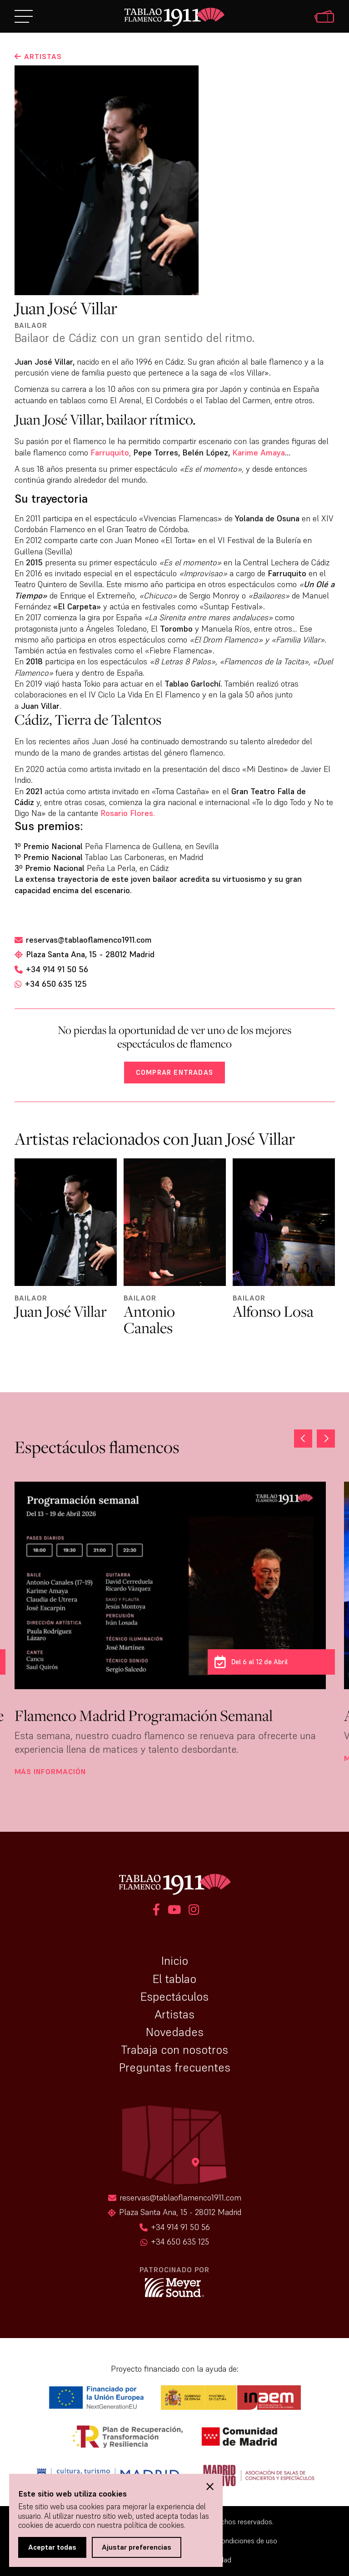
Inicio (174, 1960)
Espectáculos (174, 1996)
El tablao (174, 1979)
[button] (326, 1438)
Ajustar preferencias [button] (136, 2546)
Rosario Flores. (127, 813)
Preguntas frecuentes (174, 2067)
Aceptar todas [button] (52, 2546)
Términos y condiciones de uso (229, 2541)
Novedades (175, 2032)
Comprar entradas (174, 1072)
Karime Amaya (258, 452)
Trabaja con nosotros (174, 2049)
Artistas (174, 2014)
